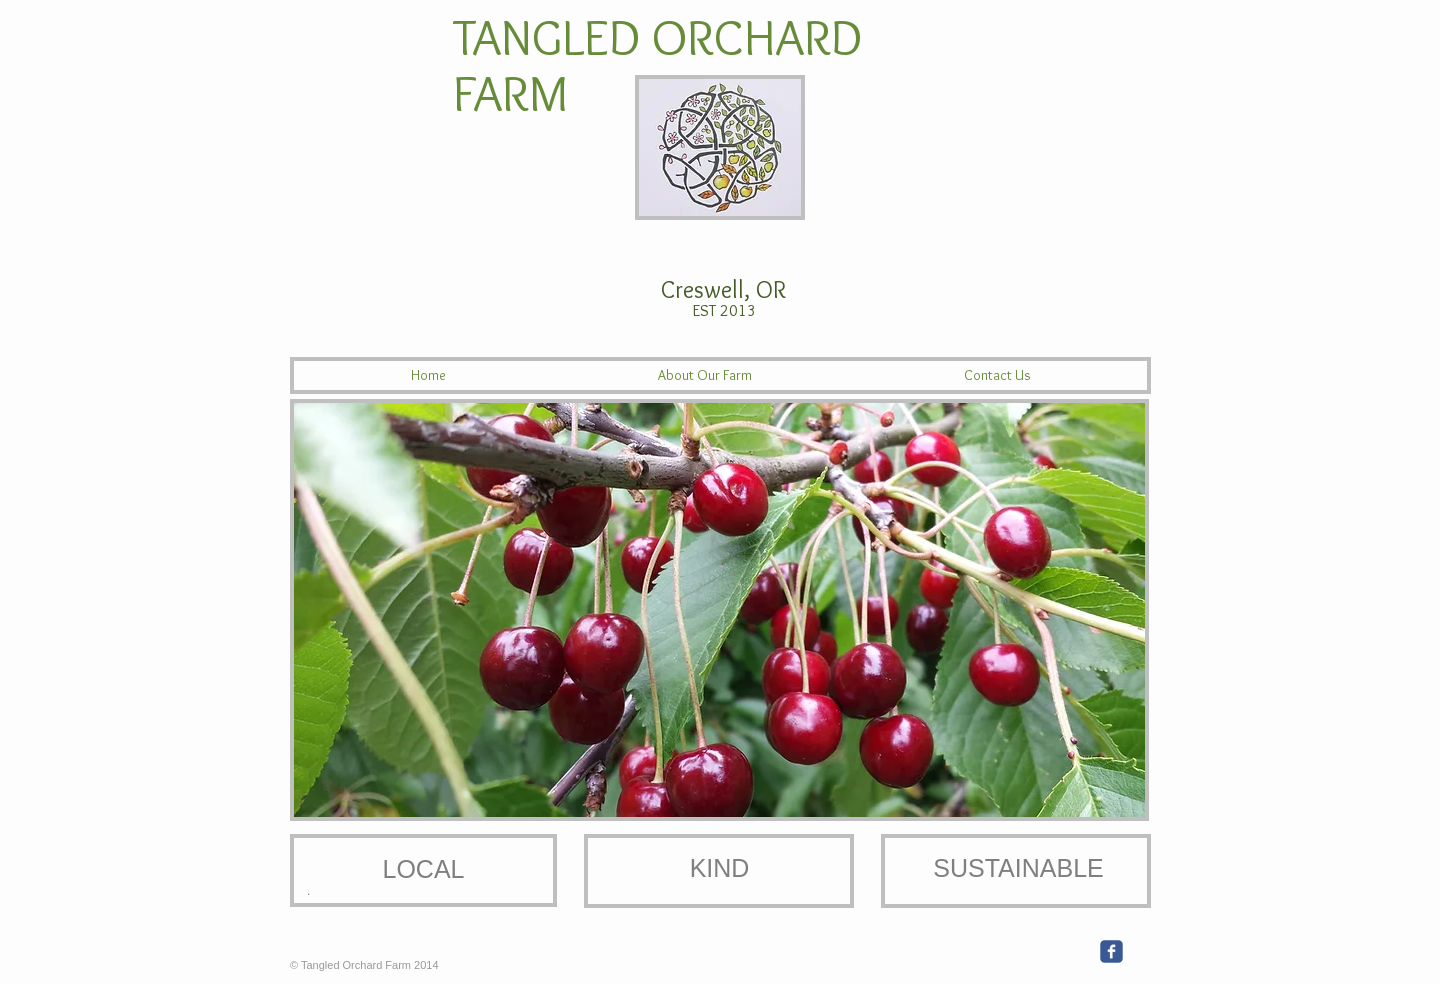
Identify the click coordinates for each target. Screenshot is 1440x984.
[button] (719, 610)
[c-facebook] (1111, 951)
